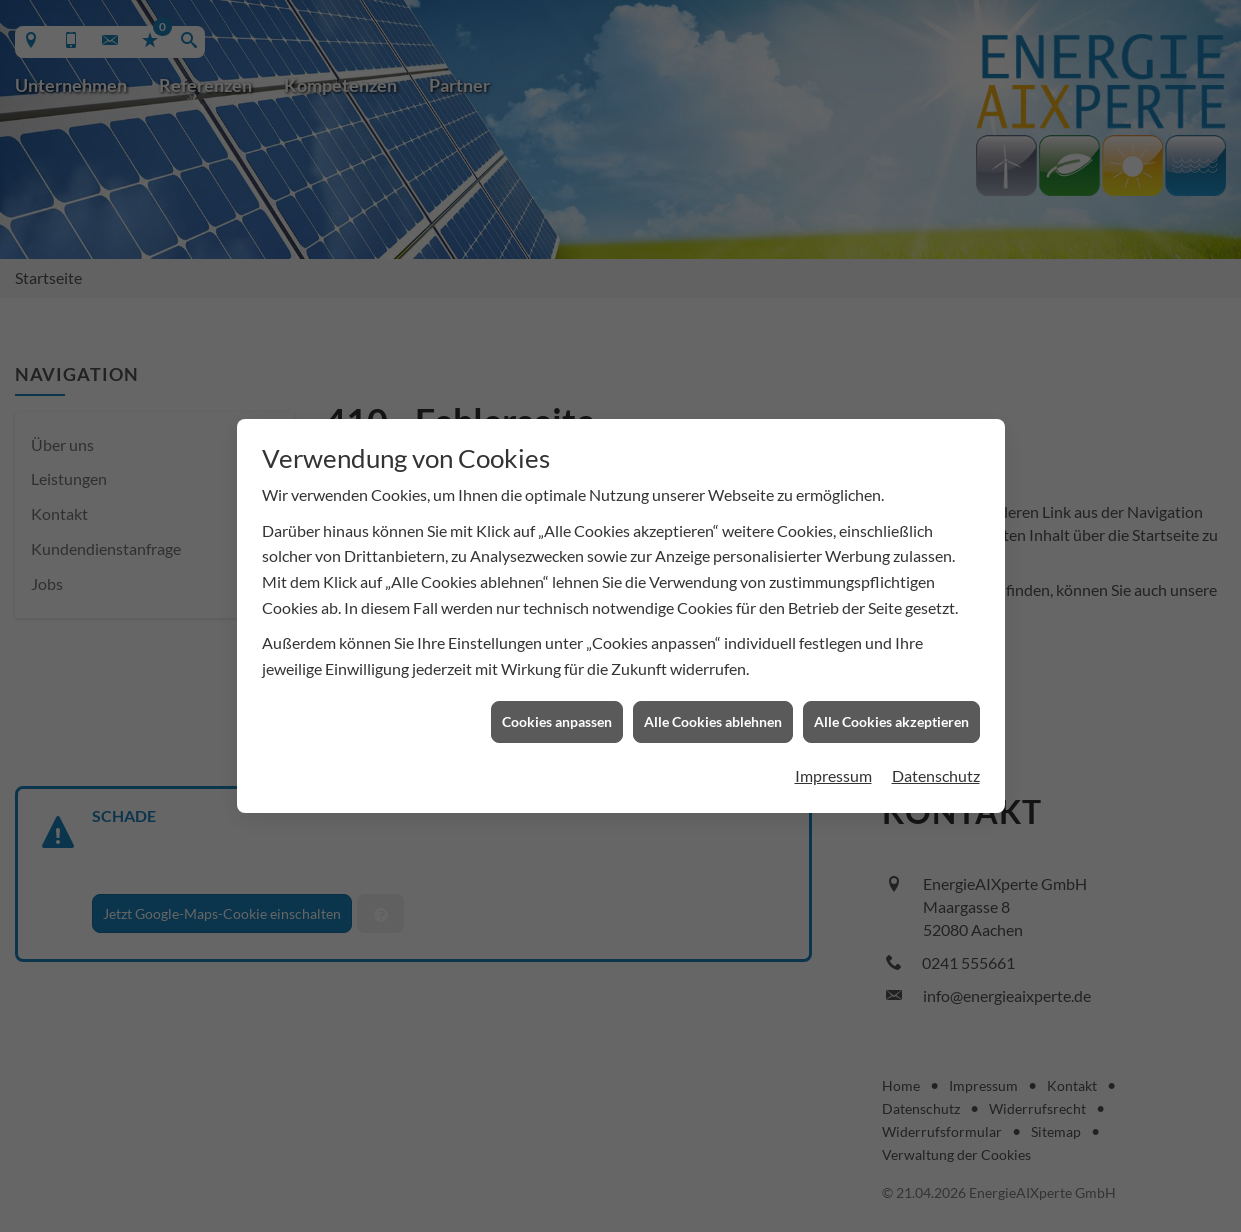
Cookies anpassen (557, 715)
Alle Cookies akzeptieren (891, 715)
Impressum (833, 768)
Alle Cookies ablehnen (713, 715)
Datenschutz (936, 768)
